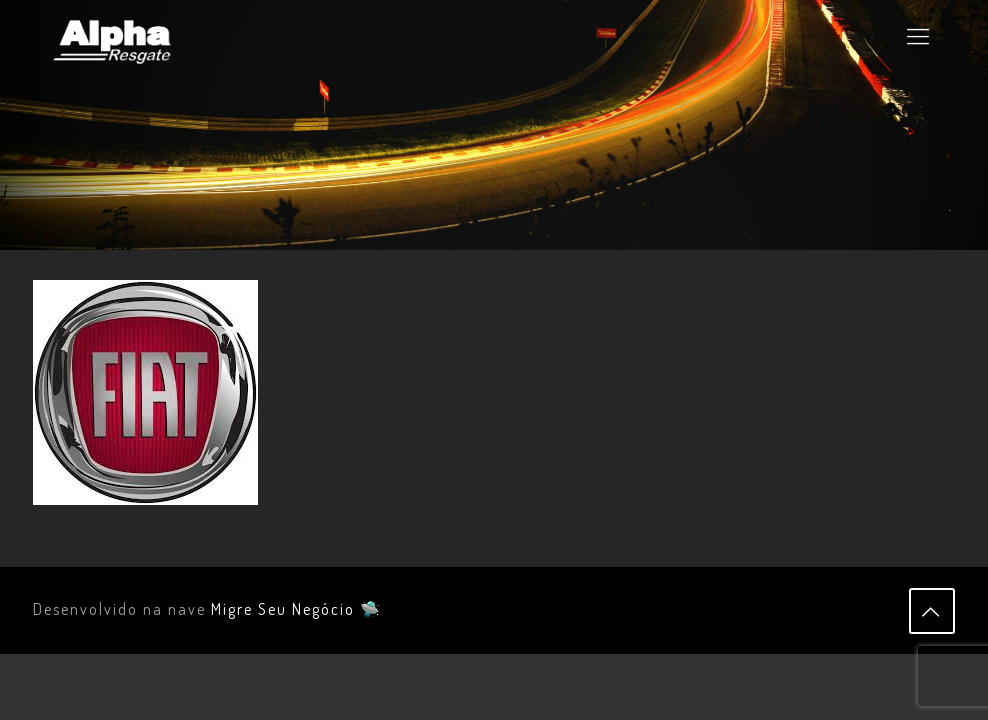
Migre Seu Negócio (283, 609)
